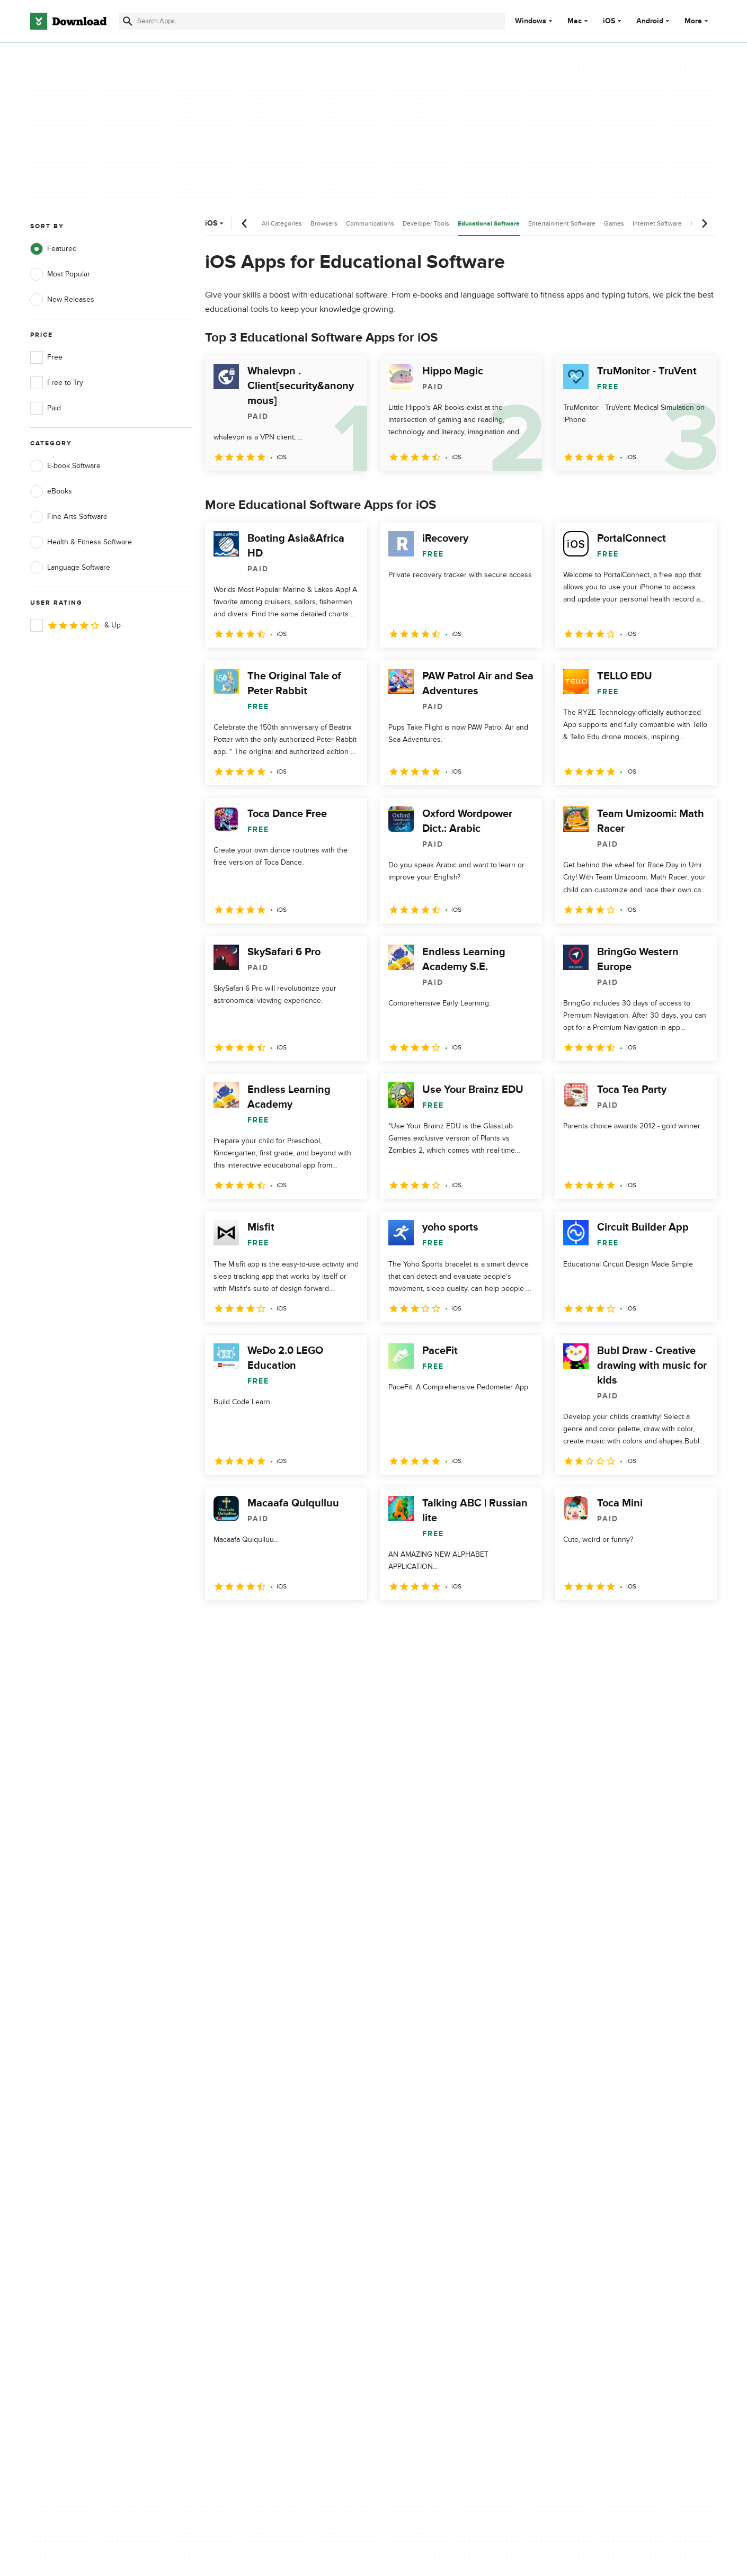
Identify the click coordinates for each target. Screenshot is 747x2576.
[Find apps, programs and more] (311, 21)
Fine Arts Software (69, 516)
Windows (530, 21)
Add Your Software (253, 2137)
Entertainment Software (561, 223)
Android (649, 21)
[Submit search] (127, 21)
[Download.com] (68, 21)
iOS (609, 21)
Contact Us (241, 2155)
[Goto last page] (697, 1623)
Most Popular (60, 274)
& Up (75, 625)
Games (614, 223)
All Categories (282, 223)
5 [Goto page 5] (326, 1623)
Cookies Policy (438, 2155)
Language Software (70, 567)
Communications (370, 223)
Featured (53, 249)
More (697, 20)
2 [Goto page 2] (243, 1623)
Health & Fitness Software (81, 542)
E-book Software (65, 466)
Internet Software (657, 223)
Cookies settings (441, 2203)
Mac (574, 21)
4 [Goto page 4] (298, 1623)
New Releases (62, 299)
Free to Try (56, 382)
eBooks (51, 491)
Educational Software (489, 224)
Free (46, 357)
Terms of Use (436, 2137)
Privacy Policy (436, 2119)
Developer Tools (426, 223)
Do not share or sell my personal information (452, 2178)
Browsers (323, 223)
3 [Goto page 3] (271, 1623)
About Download (250, 2119)
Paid (45, 408)
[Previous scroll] (244, 223)
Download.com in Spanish (265, 2173)
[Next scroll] (704, 223)
